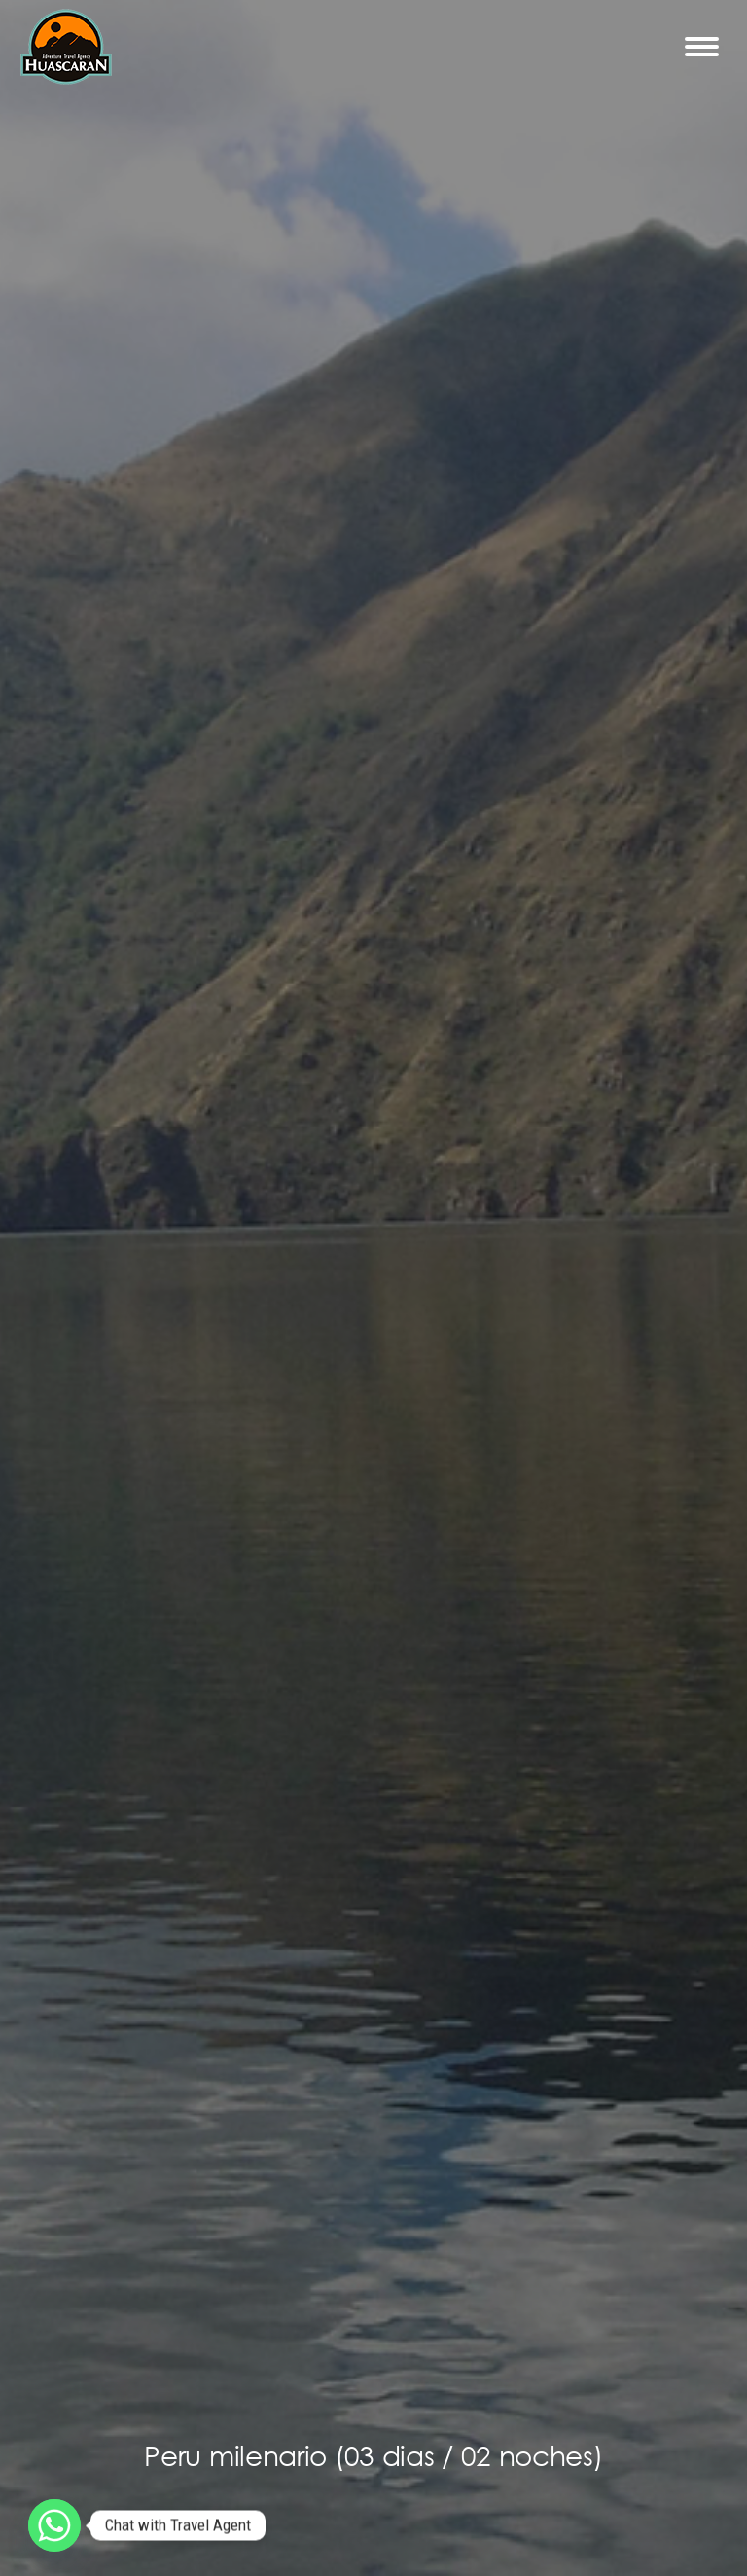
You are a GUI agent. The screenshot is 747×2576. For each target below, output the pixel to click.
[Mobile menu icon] (702, 46)
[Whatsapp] (54, 2525)
